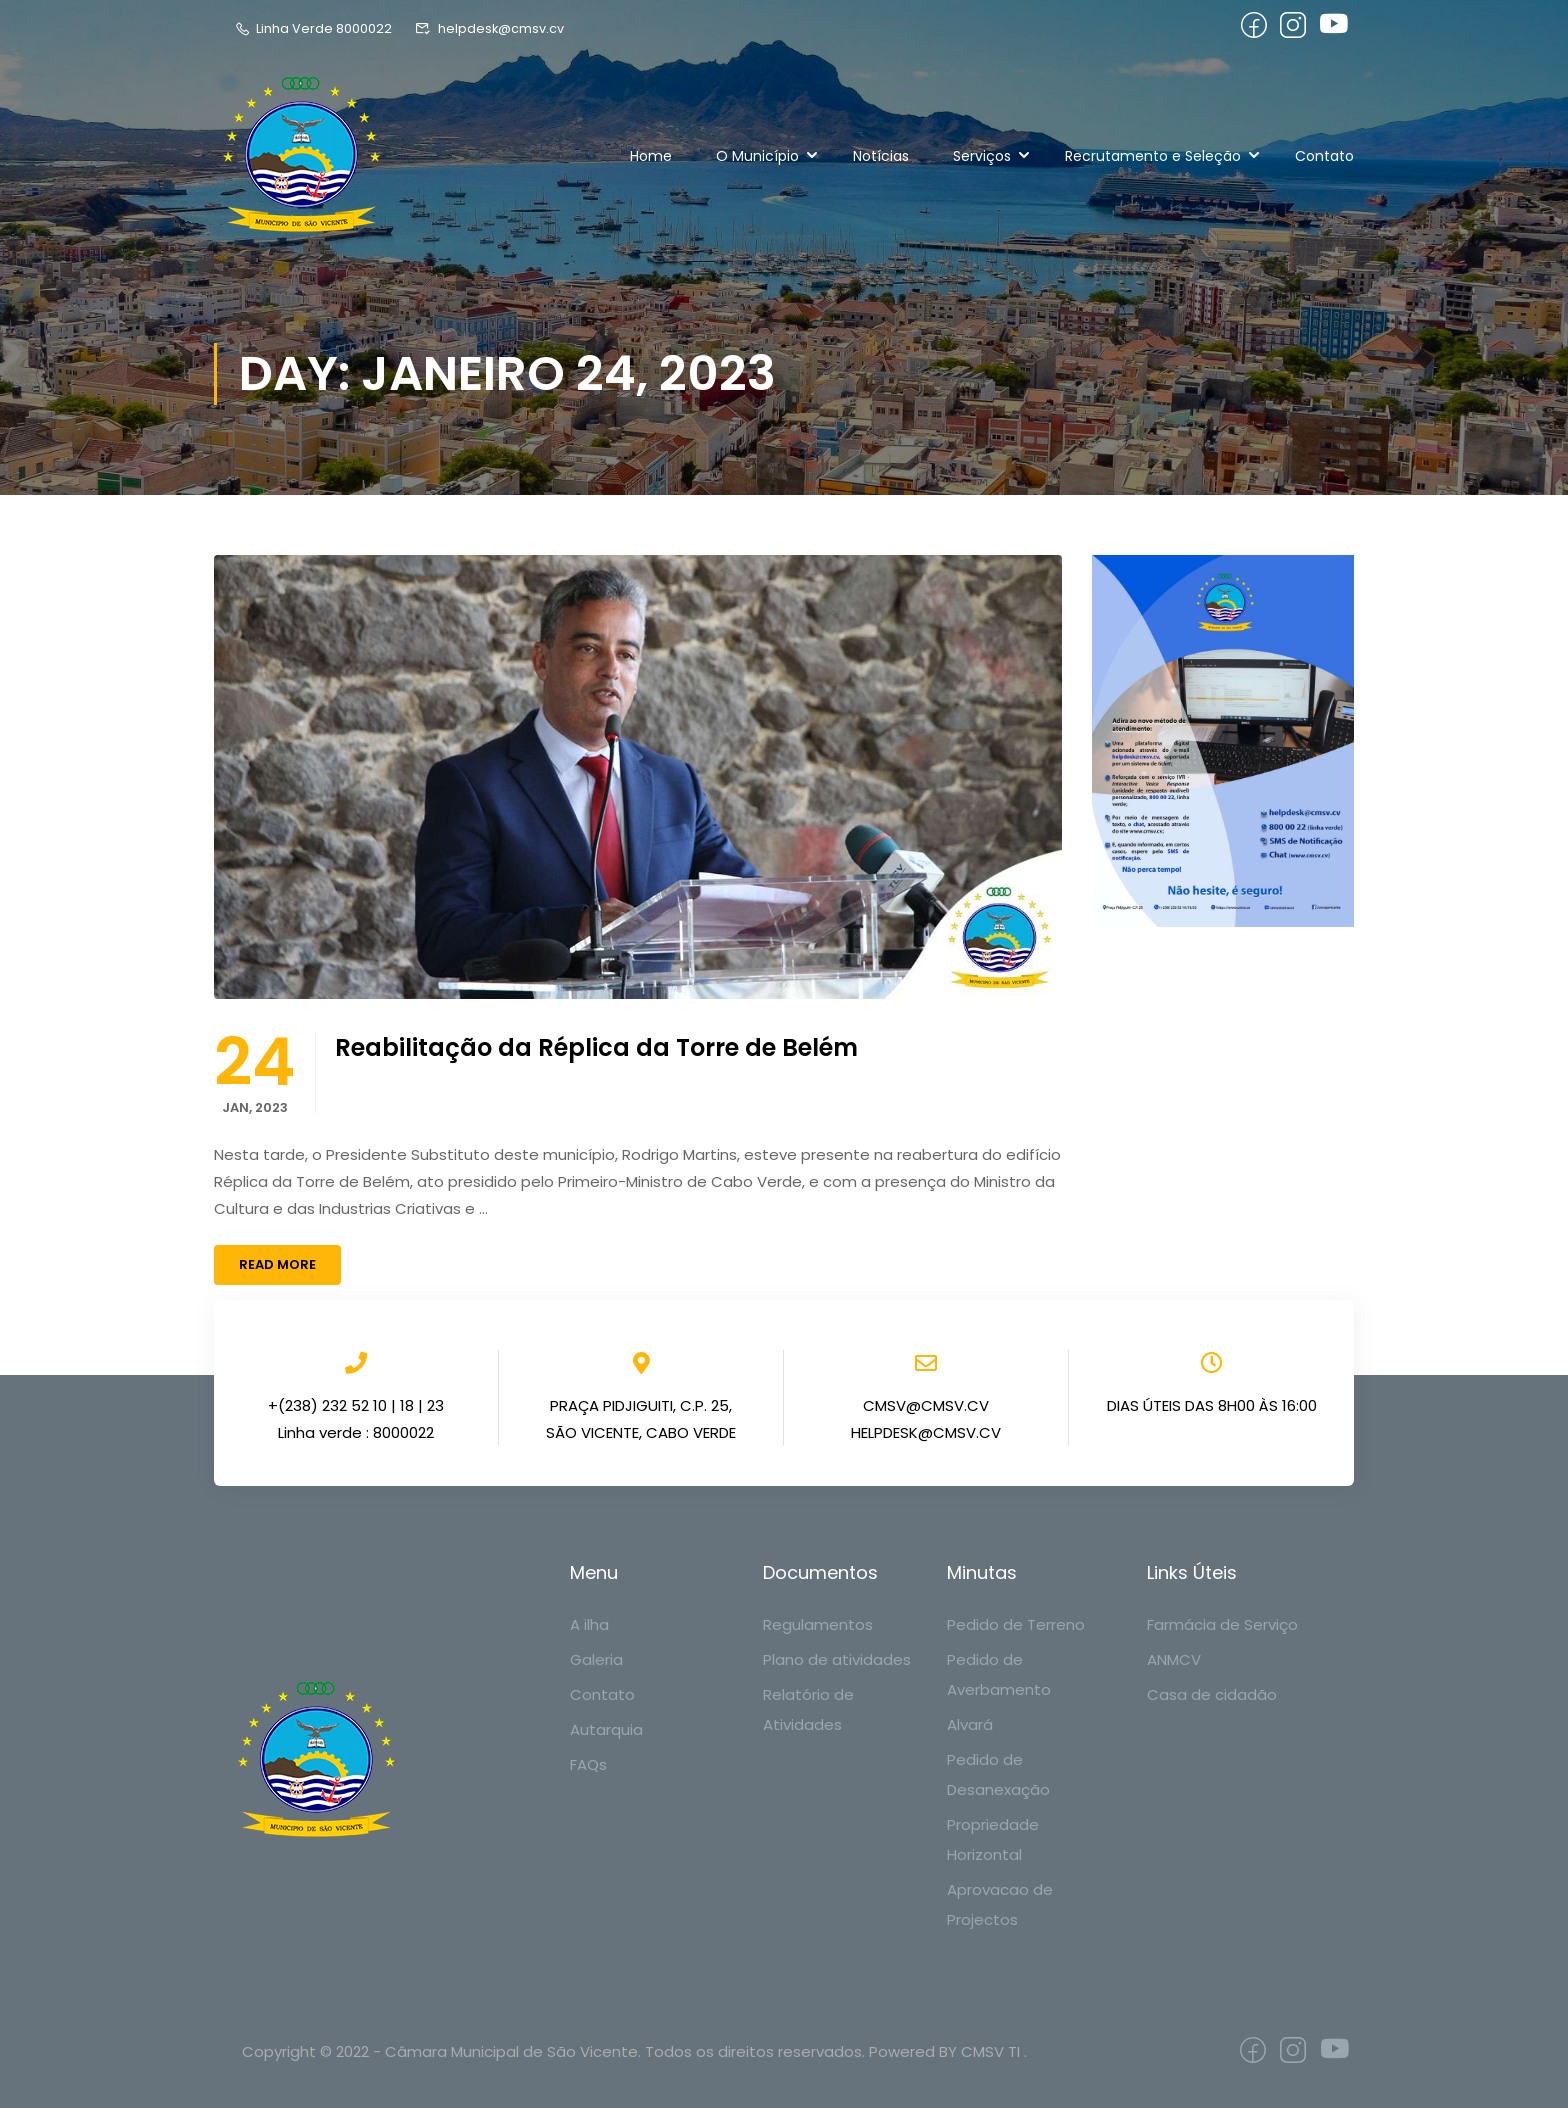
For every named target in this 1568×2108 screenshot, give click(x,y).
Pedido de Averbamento (999, 1674)
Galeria (596, 1659)
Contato (1324, 156)
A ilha (589, 1624)
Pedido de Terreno (1016, 1624)
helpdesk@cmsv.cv (489, 28)
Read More (277, 1264)
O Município (757, 156)
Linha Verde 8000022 (313, 28)
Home (651, 156)
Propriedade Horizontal (993, 1839)
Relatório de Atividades (808, 1709)
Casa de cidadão (1212, 1694)
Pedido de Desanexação (998, 1774)
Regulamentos (818, 1624)
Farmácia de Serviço (1222, 1624)
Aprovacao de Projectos (1000, 1904)
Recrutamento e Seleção (1153, 156)
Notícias (881, 156)
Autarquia (606, 1729)
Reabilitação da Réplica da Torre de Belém (596, 1047)
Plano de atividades (837, 1659)
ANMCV (1174, 1659)
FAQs (588, 1764)
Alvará (970, 1724)
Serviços (982, 156)
